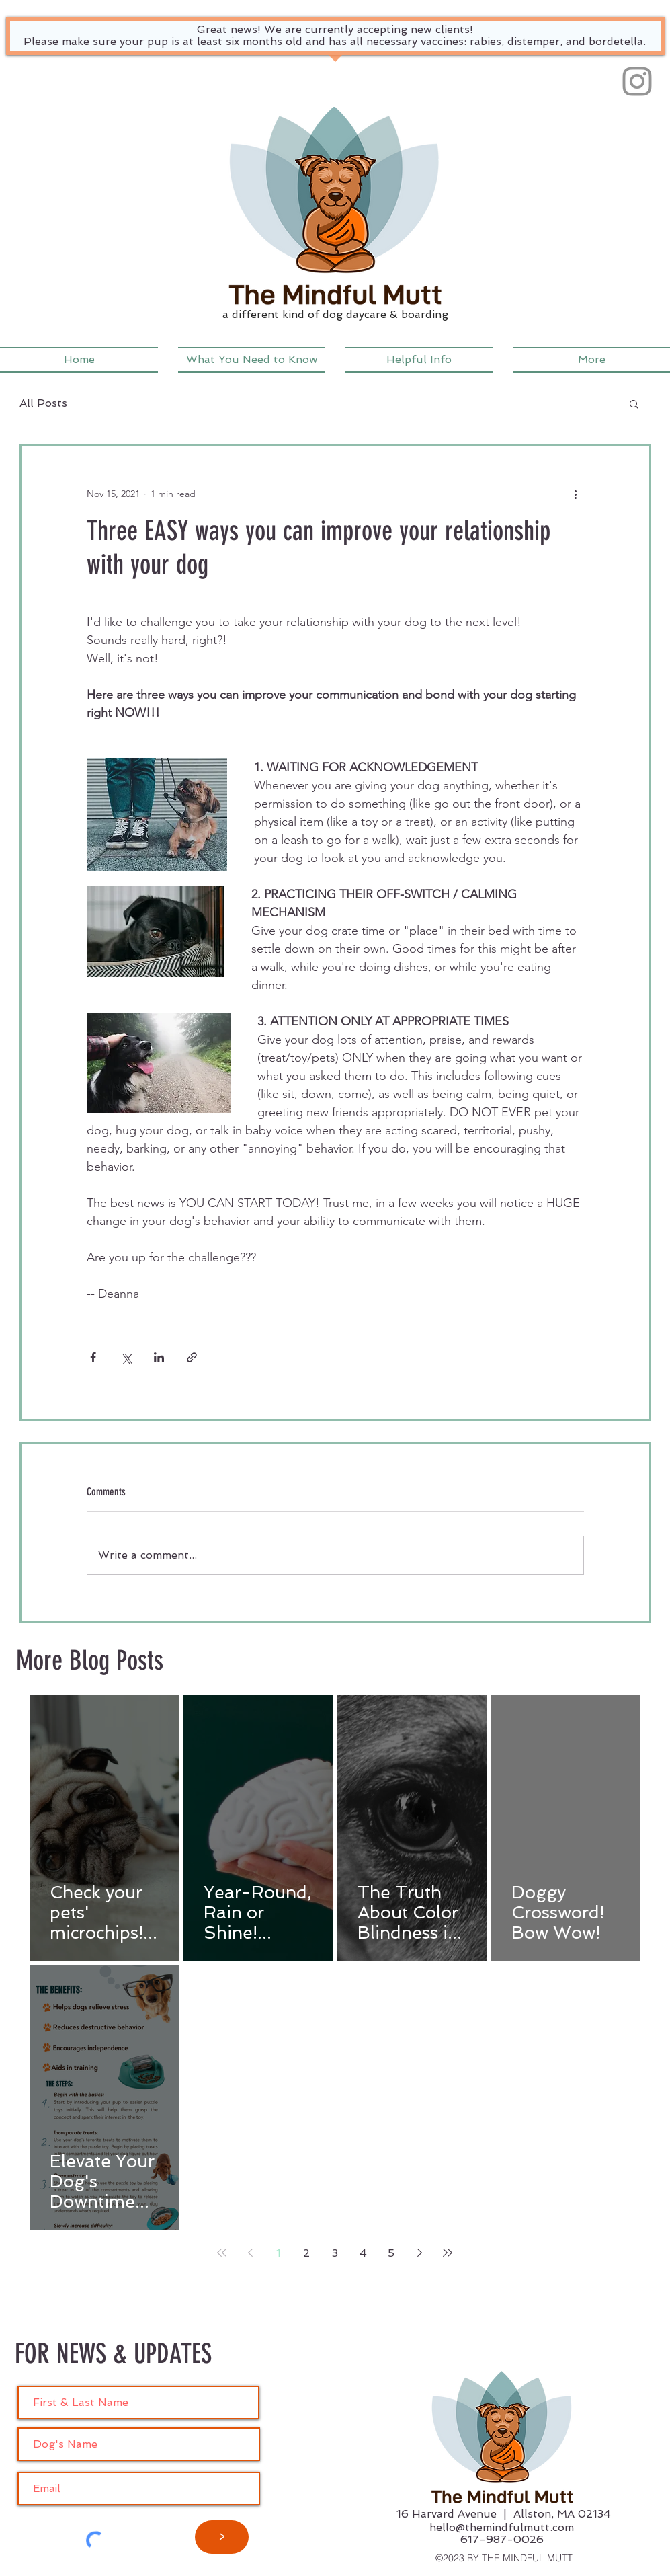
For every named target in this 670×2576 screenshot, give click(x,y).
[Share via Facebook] (93, 1357)
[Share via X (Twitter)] (126, 1357)
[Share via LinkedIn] (159, 1357)
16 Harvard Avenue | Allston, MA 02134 (503, 2513)
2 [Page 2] (306, 2253)
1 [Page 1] (278, 2253)
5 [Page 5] (391, 2253)
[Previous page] (250, 2252)
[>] (222, 2537)
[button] (251, 360)
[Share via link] (191, 1357)
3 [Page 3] (335, 2253)
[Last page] (447, 2252)
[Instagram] (637, 81)
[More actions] (576, 494)
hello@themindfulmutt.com (501, 2527)
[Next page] (419, 2252)
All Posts (43, 403)
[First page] (222, 2252)
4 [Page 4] (363, 2253)
